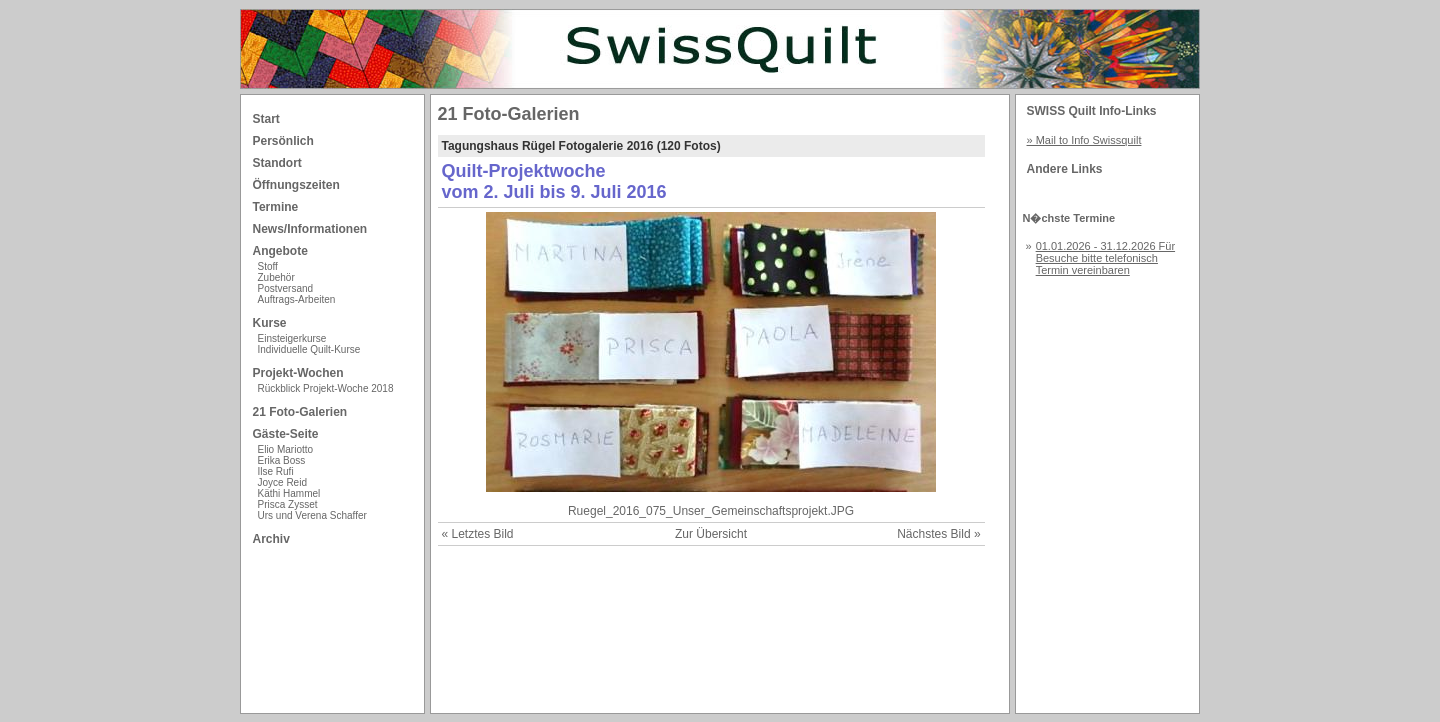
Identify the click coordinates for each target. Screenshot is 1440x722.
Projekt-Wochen (298, 373)
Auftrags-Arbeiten (297, 299)
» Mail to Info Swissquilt (1084, 140)
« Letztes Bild (478, 534)
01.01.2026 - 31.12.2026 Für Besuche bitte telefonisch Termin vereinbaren (1105, 258)
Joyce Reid (282, 482)
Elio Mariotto (286, 449)
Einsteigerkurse (292, 338)
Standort (277, 163)
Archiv (271, 539)
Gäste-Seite (286, 434)
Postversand (286, 288)
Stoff (268, 266)
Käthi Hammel (289, 493)
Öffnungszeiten (296, 185)
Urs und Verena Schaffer (312, 515)
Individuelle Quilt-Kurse (309, 349)
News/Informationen (310, 229)
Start (266, 119)
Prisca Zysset (288, 504)
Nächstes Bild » (938, 534)
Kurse (270, 323)
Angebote (280, 251)
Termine (276, 207)
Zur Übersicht (711, 534)
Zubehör (276, 277)
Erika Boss (282, 460)
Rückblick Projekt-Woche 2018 (326, 388)
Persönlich (283, 141)
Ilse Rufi (276, 471)
